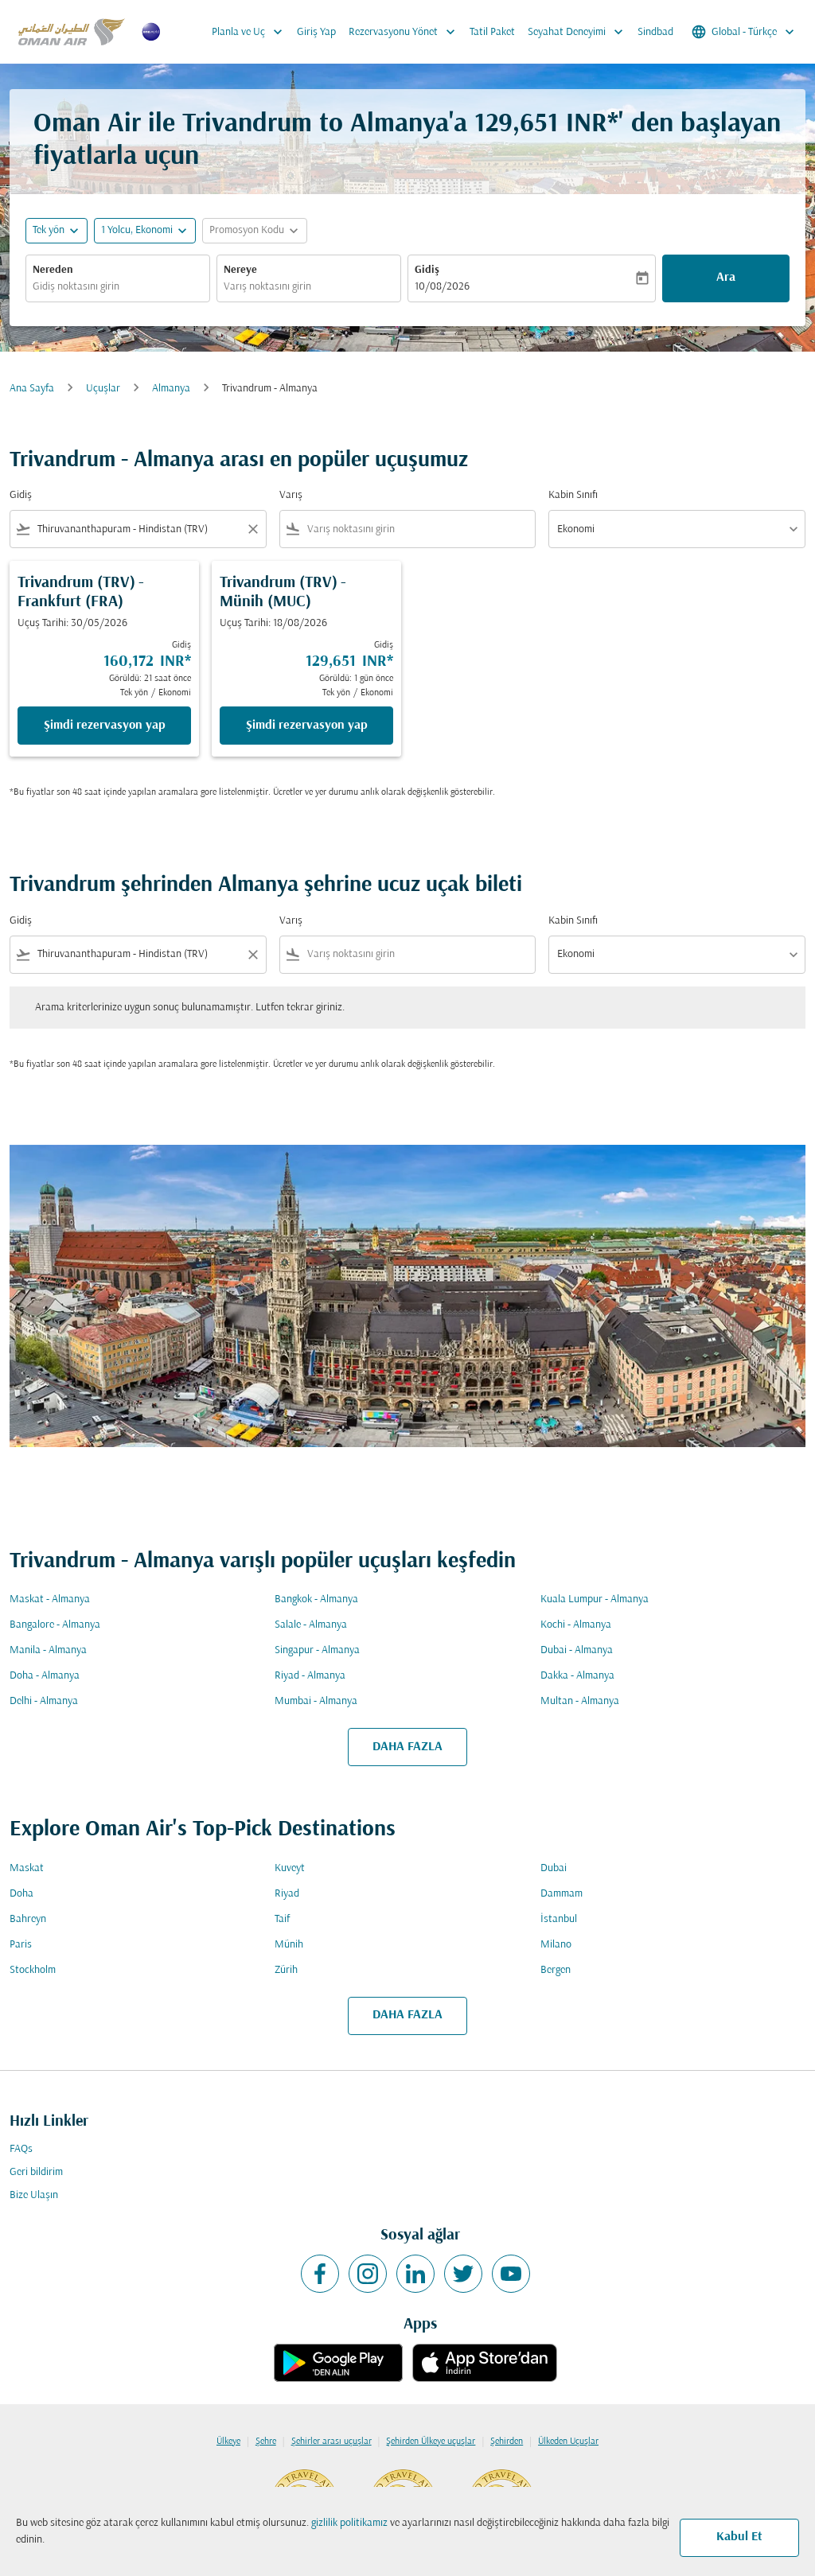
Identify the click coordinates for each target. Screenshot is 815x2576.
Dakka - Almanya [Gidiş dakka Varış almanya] (577, 1676)
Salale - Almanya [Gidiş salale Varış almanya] (311, 1625)
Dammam (561, 1894)
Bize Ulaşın (34, 2195)
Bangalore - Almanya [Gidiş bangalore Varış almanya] (55, 1625)
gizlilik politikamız (349, 2523)
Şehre (265, 2441)
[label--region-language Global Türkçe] (744, 31)
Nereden (53, 270)
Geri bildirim (36, 2172)
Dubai (553, 1868)
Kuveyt (290, 1868)
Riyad (287, 1894)
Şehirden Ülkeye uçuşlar (430, 2441)
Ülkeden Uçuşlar (568, 2441)
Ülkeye (228, 2441)
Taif (282, 1919)
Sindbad (655, 32)
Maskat (27, 1868)
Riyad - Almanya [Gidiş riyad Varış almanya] (310, 1676)
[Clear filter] (252, 529)
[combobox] (118, 286)
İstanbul (558, 1919)
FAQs (21, 2149)
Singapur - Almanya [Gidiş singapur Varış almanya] (317, 1650)
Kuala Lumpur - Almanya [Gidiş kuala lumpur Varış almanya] (594, 1599)
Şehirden (506, 2441)
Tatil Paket (492, 32)
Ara (725, 277)
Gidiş (427, 270)
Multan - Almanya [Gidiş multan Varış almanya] (579, 1701)
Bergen (555, 1970)
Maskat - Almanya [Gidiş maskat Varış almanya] (50, 1599)
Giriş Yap (316, 32)
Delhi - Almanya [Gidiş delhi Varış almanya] (44, 1701)
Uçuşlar (103, 389)
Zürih (286, 1970)
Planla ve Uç (251, 31)
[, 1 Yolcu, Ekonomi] (137, 230)
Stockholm (33, 1970)
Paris (21, 1945)
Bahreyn (28, 1919)
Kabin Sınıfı (573, 495)
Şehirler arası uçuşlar (331, 2441)
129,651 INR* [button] (546, 124)
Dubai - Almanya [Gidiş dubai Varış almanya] (576, 1650)
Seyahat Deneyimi (579, 31)
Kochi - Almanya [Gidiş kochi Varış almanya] (575, 1625)
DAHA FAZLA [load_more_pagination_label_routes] (407, 1747)
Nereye (240, 270)
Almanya (171, 389)
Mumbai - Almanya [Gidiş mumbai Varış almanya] (316, 1701)
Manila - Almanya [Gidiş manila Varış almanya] (48, 1650)
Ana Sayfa (32, 389)
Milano (555, 1945)
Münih (289, 1945)
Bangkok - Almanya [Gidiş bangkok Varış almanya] (316, 1599)
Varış (290, 495)
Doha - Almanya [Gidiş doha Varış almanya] (45, 1676)
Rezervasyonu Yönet (406, 31)
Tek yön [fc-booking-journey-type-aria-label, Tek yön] (48, 230)
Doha (21, 1894)
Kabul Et (739, 2537)
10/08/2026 (442, 287)
